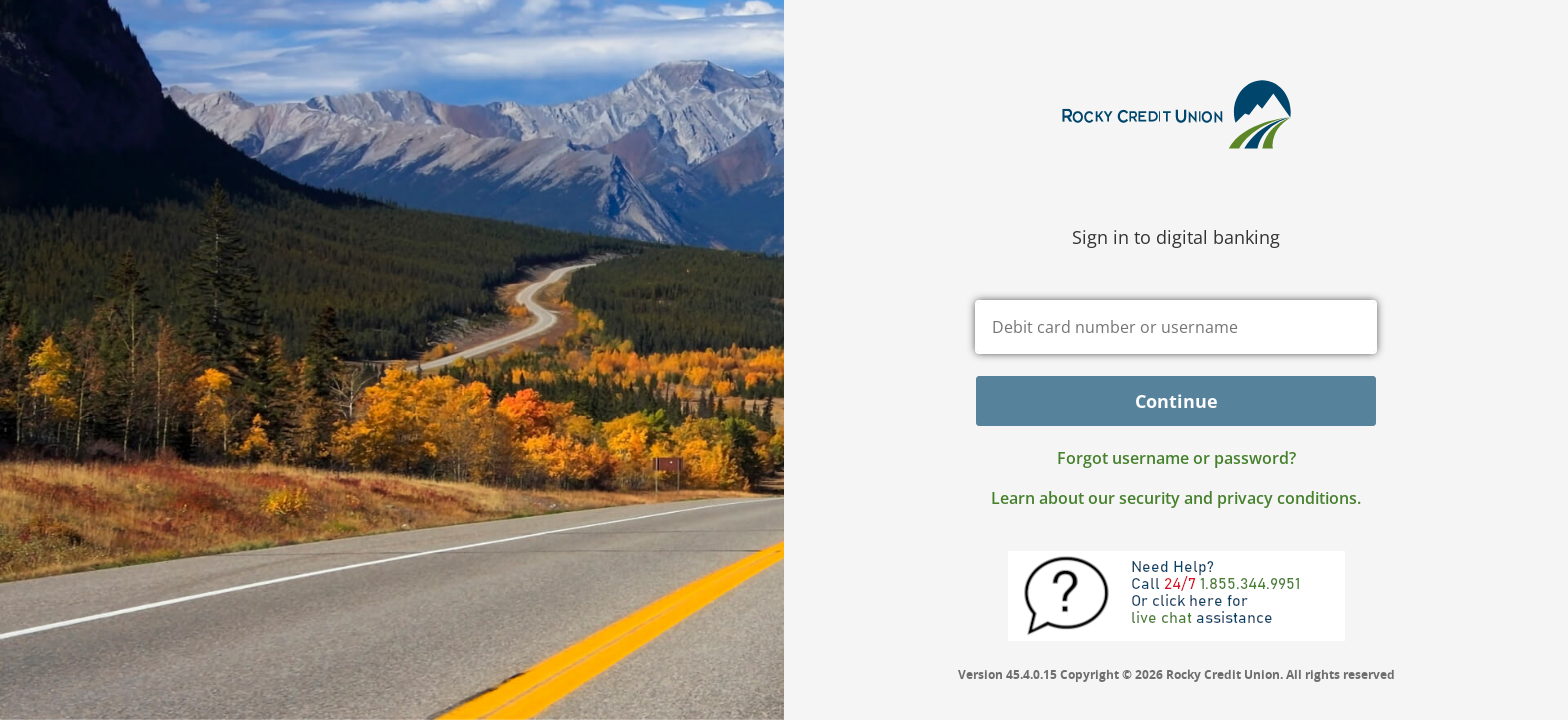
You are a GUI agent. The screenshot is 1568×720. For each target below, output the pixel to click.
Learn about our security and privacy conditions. (1176, 498)
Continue (1176, 401)
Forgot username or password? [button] (1176, 458)
